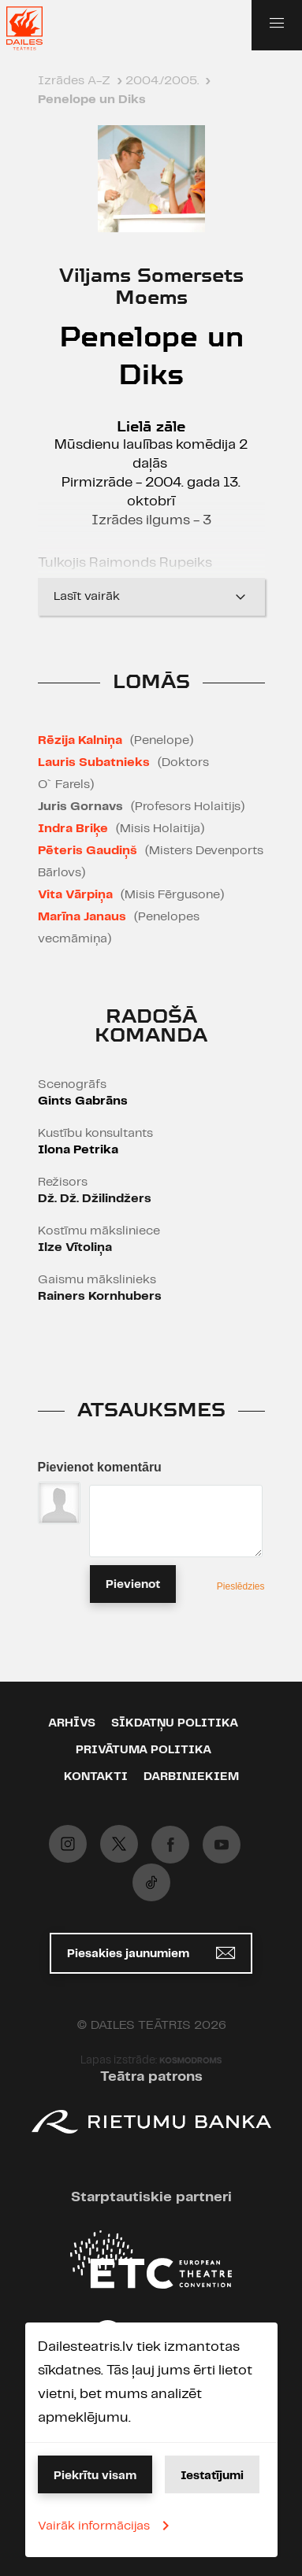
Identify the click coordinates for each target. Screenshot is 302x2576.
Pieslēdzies (241, 1586)
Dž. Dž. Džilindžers (94, 1199)
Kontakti (96, 1776)
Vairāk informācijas (106, 2525)
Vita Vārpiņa (75, 895)
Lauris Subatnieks (94, 762)
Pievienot (133, 1584)
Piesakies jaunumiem (151, 1953)
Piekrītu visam (95, 2476)
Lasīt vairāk (151, 596)
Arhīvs (71, 1723)
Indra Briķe (73, 829)
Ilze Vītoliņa (75, 1247)
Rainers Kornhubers (100, 1296)
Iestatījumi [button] (212, 2476)
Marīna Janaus (82, 917)
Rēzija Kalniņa (80, 740)
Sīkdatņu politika (174, 1723)
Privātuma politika (143, 1750)
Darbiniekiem (191, 1776)
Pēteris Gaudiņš (87, 851)
